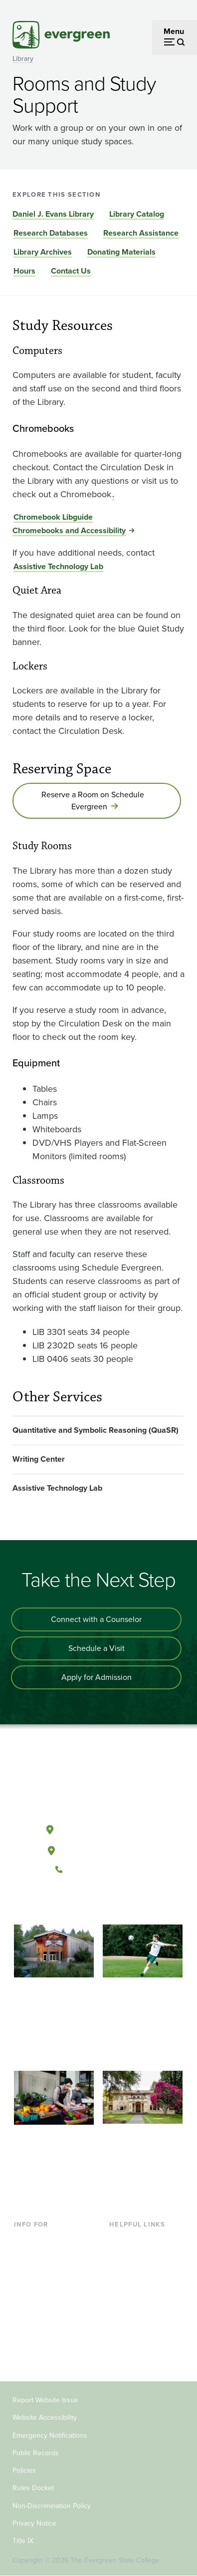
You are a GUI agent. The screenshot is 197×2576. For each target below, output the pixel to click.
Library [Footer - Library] (121, 2239)
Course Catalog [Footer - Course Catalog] (136, 2288)
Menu (174, 31)
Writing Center (38, 1459)
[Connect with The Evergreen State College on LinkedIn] (129, 1903)
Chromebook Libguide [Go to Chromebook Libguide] (53, 517)
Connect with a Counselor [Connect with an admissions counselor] (96, 1619)
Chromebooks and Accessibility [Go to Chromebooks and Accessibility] (69, 530)
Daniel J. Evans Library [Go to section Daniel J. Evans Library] (53, 214)
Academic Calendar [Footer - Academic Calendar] (143, 2304)
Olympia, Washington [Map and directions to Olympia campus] (98, 1827)
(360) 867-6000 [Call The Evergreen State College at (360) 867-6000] (98, 1869)
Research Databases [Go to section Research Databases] (50, 233)
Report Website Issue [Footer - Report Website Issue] (45, 2400)
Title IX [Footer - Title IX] (22, 2541)
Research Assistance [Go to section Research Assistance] (141, 233)
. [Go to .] (113, 494)
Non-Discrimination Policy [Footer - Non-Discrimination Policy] (51, 2506)
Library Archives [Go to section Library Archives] (42, 252)
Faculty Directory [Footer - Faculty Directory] (139, 2255)
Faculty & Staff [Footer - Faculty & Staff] (39, 2320)
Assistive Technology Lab (57, 1488)
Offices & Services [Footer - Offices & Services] (140, 2271)
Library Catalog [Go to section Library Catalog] (136, 214)
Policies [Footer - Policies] (24, 2470)
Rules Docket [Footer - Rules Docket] (33, 2488)
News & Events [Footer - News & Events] (135, 2320)
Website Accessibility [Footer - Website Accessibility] (44, 2417)
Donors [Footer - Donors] (26, 2336)
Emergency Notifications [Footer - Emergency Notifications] (49, 2435)
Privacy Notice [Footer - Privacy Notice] (34, 2523)
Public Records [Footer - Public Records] (35, 2453)
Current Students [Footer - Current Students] (43, 2239)
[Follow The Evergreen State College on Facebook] (67, 1903)
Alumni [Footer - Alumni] (26, 2352)
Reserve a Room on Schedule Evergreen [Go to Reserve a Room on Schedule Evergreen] (92, 800)
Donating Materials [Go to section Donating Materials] (121, 252)
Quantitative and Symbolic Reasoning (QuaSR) (95, 1430)
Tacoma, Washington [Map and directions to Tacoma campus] (98, 1848)
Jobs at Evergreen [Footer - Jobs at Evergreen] (140, 2336)
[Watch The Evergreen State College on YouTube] (88, 1903)
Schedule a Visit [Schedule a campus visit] (96, 1648)
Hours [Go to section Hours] (24, 271)
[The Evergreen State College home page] (98, 1782)
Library (22, 58)
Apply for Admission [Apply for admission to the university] (96, 1677)
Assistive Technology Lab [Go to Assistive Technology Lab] (58, 566)
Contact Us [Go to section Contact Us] (71, 271)
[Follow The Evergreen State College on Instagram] (108, 1903)
